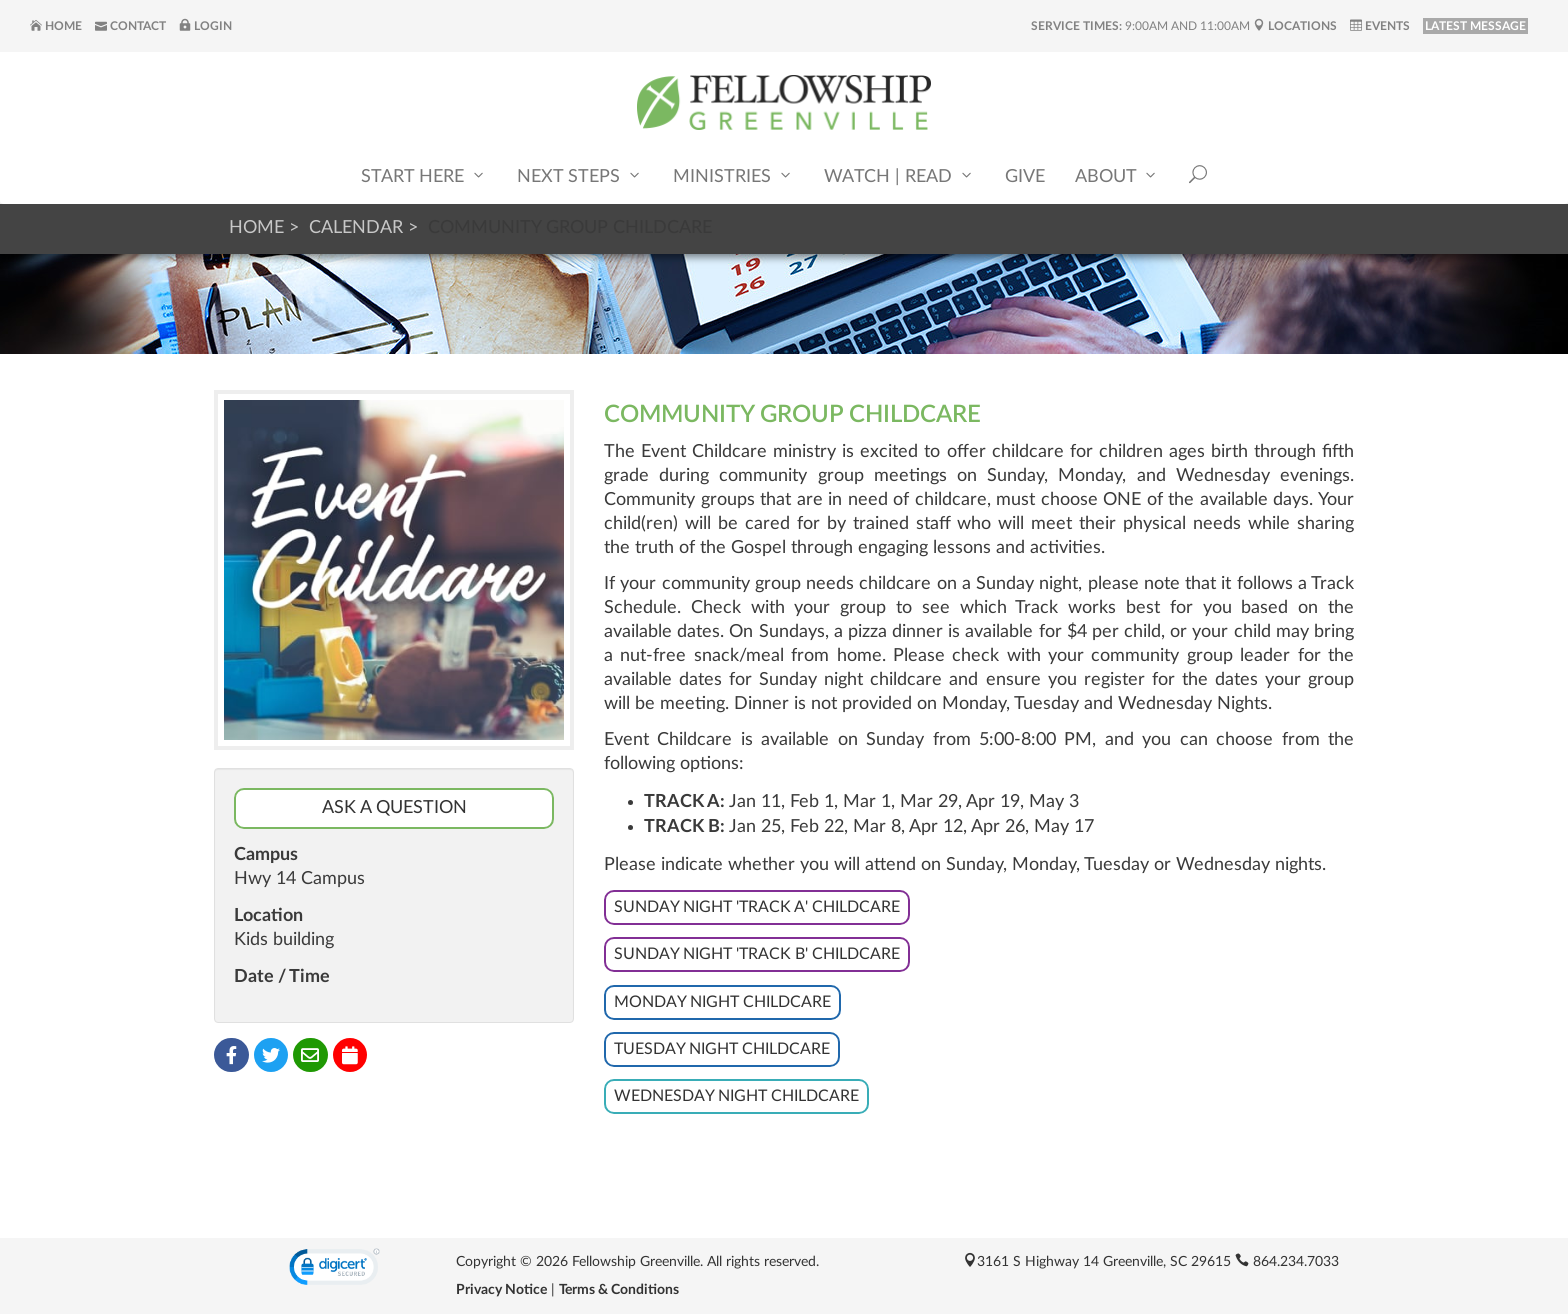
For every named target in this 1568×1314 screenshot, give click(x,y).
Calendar (356, 228)
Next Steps (580, 175)
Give (1025, 177)
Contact (130, 26)
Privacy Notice (501, 1290)
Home (56, 26)
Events (1380, 26)
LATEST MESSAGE (1475, 26)
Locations (1295, 26)
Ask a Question (394, 808)
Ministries (733, 175)
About (1117, 175)
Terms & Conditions (619, 1290)
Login (205, 26)
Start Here (424, 175)
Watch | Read (899, 175)
